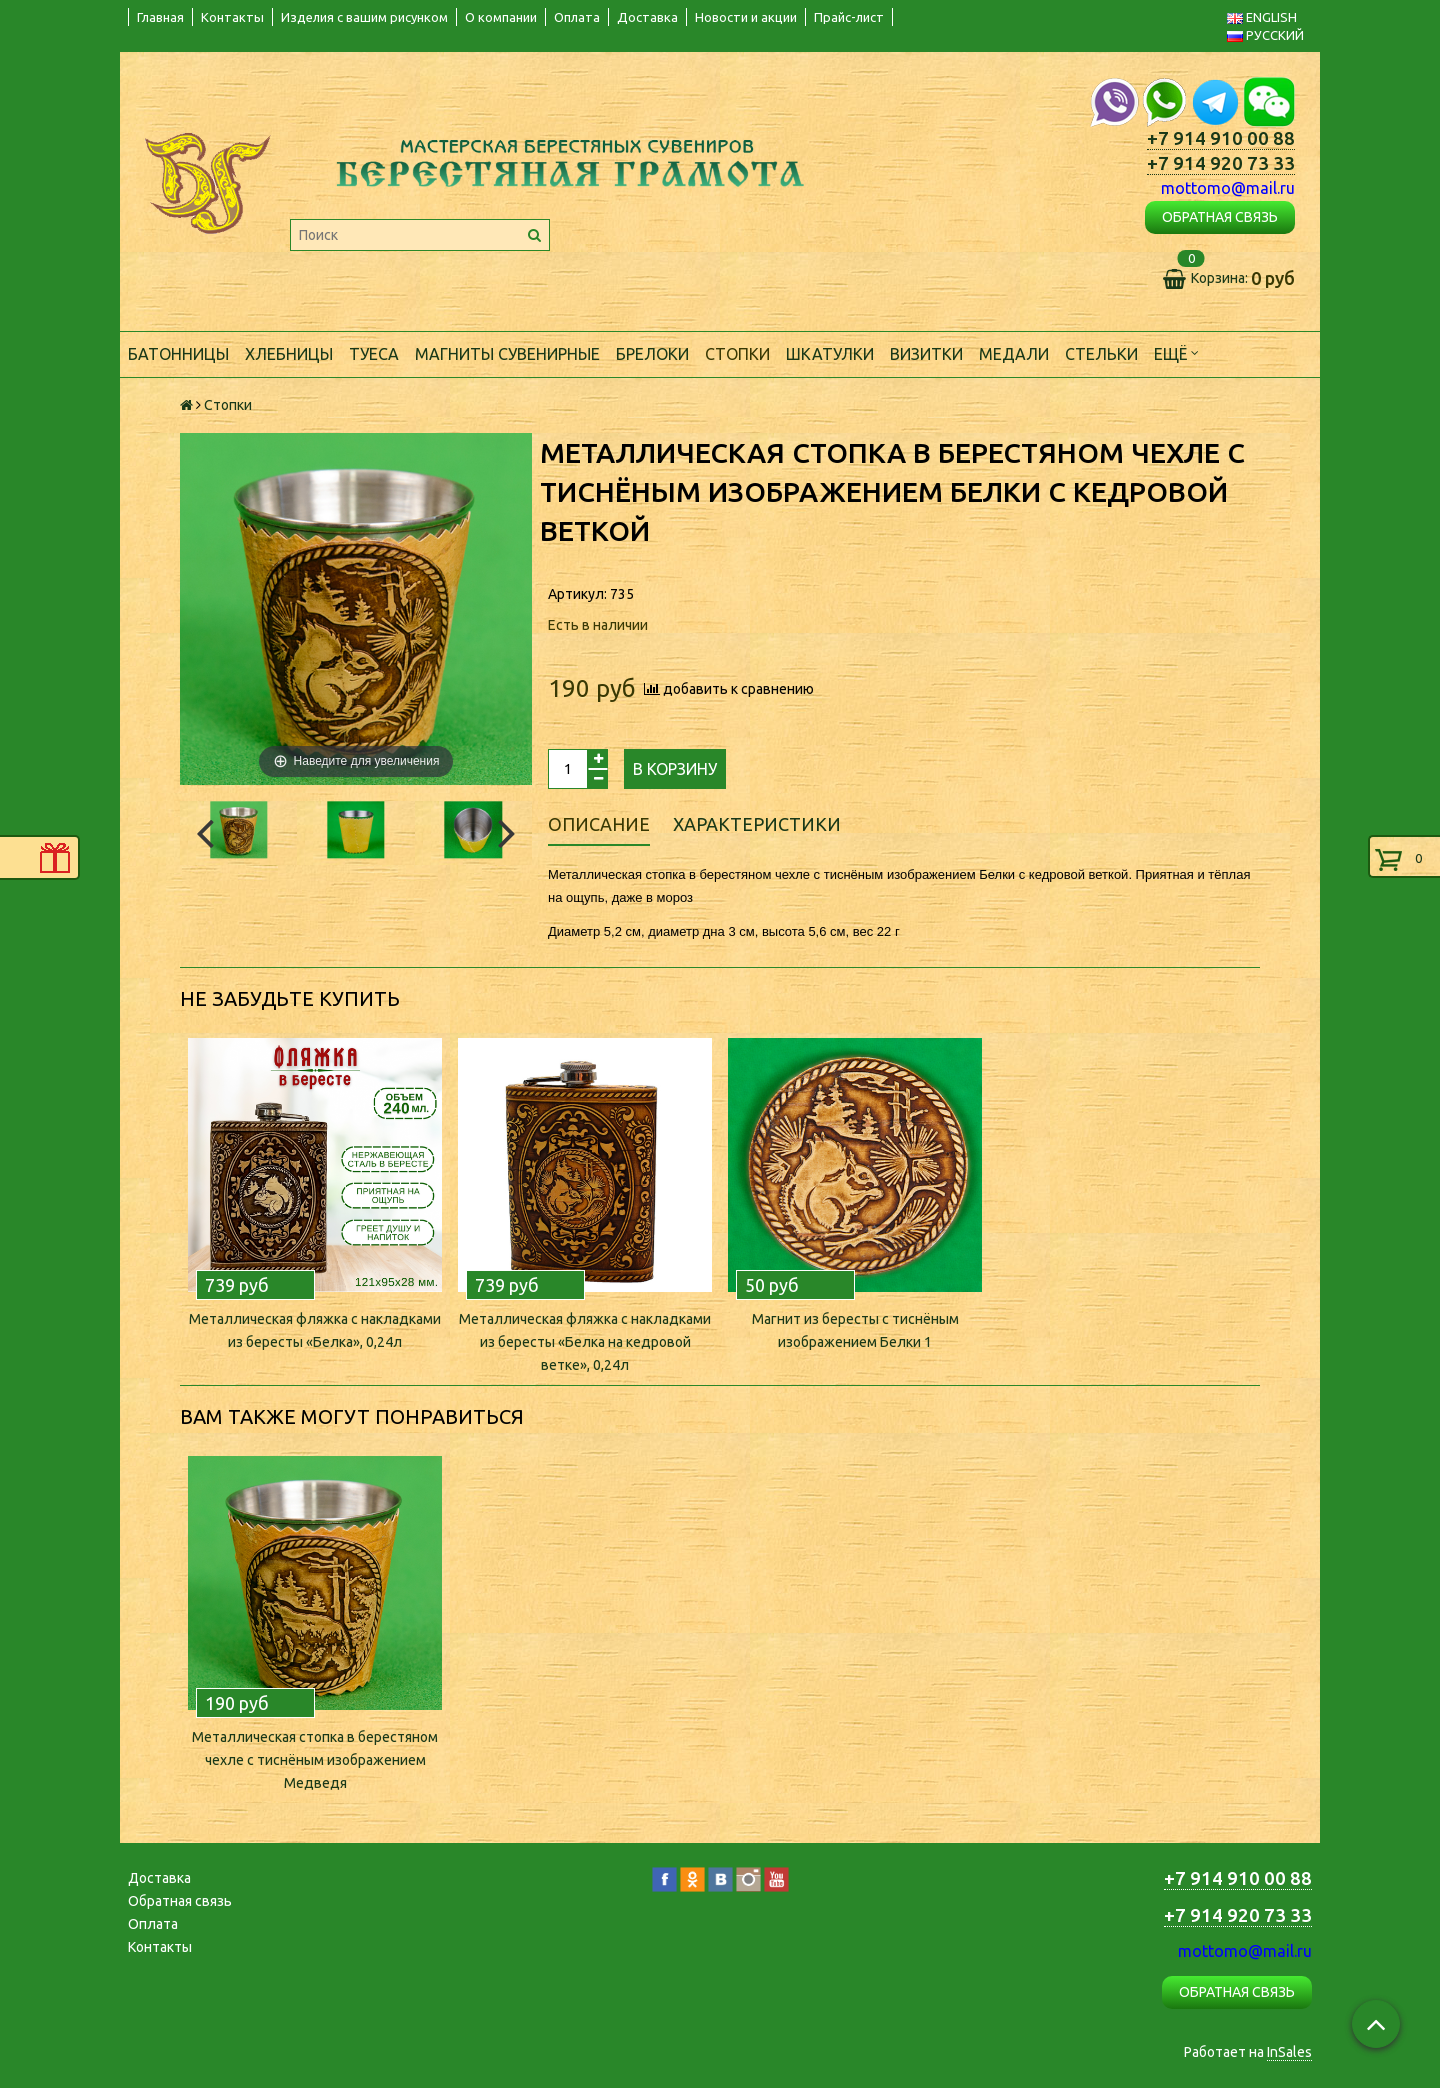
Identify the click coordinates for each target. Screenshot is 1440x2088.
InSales (1289, 2052)
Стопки (737, 354)
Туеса (374, 354)
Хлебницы (289, 354)
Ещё (1176, 352)
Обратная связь (180, 1901)
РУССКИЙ (1265, 35)
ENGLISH (1262, 17)
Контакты (232, 17)
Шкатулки (830, 354)
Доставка (647, 17)
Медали (1014, 354)
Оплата (577, 17)
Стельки (1101, 354)
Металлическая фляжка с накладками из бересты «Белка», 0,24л (315, 1330)
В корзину (675, 769)
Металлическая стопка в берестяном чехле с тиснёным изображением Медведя (315, 1760)
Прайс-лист (849, 17)
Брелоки (652, 354)
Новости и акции (746, 17)
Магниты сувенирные (507, 354)
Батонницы (178, 354)
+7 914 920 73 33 (1221, 163)
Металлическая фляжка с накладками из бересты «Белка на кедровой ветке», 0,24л (585, 1342)
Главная (160, 17)
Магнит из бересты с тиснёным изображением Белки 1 (855, 1330)
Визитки (926, 354)
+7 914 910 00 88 (1221, 138)
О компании (501, 17)
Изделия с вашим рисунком (364, 17)
